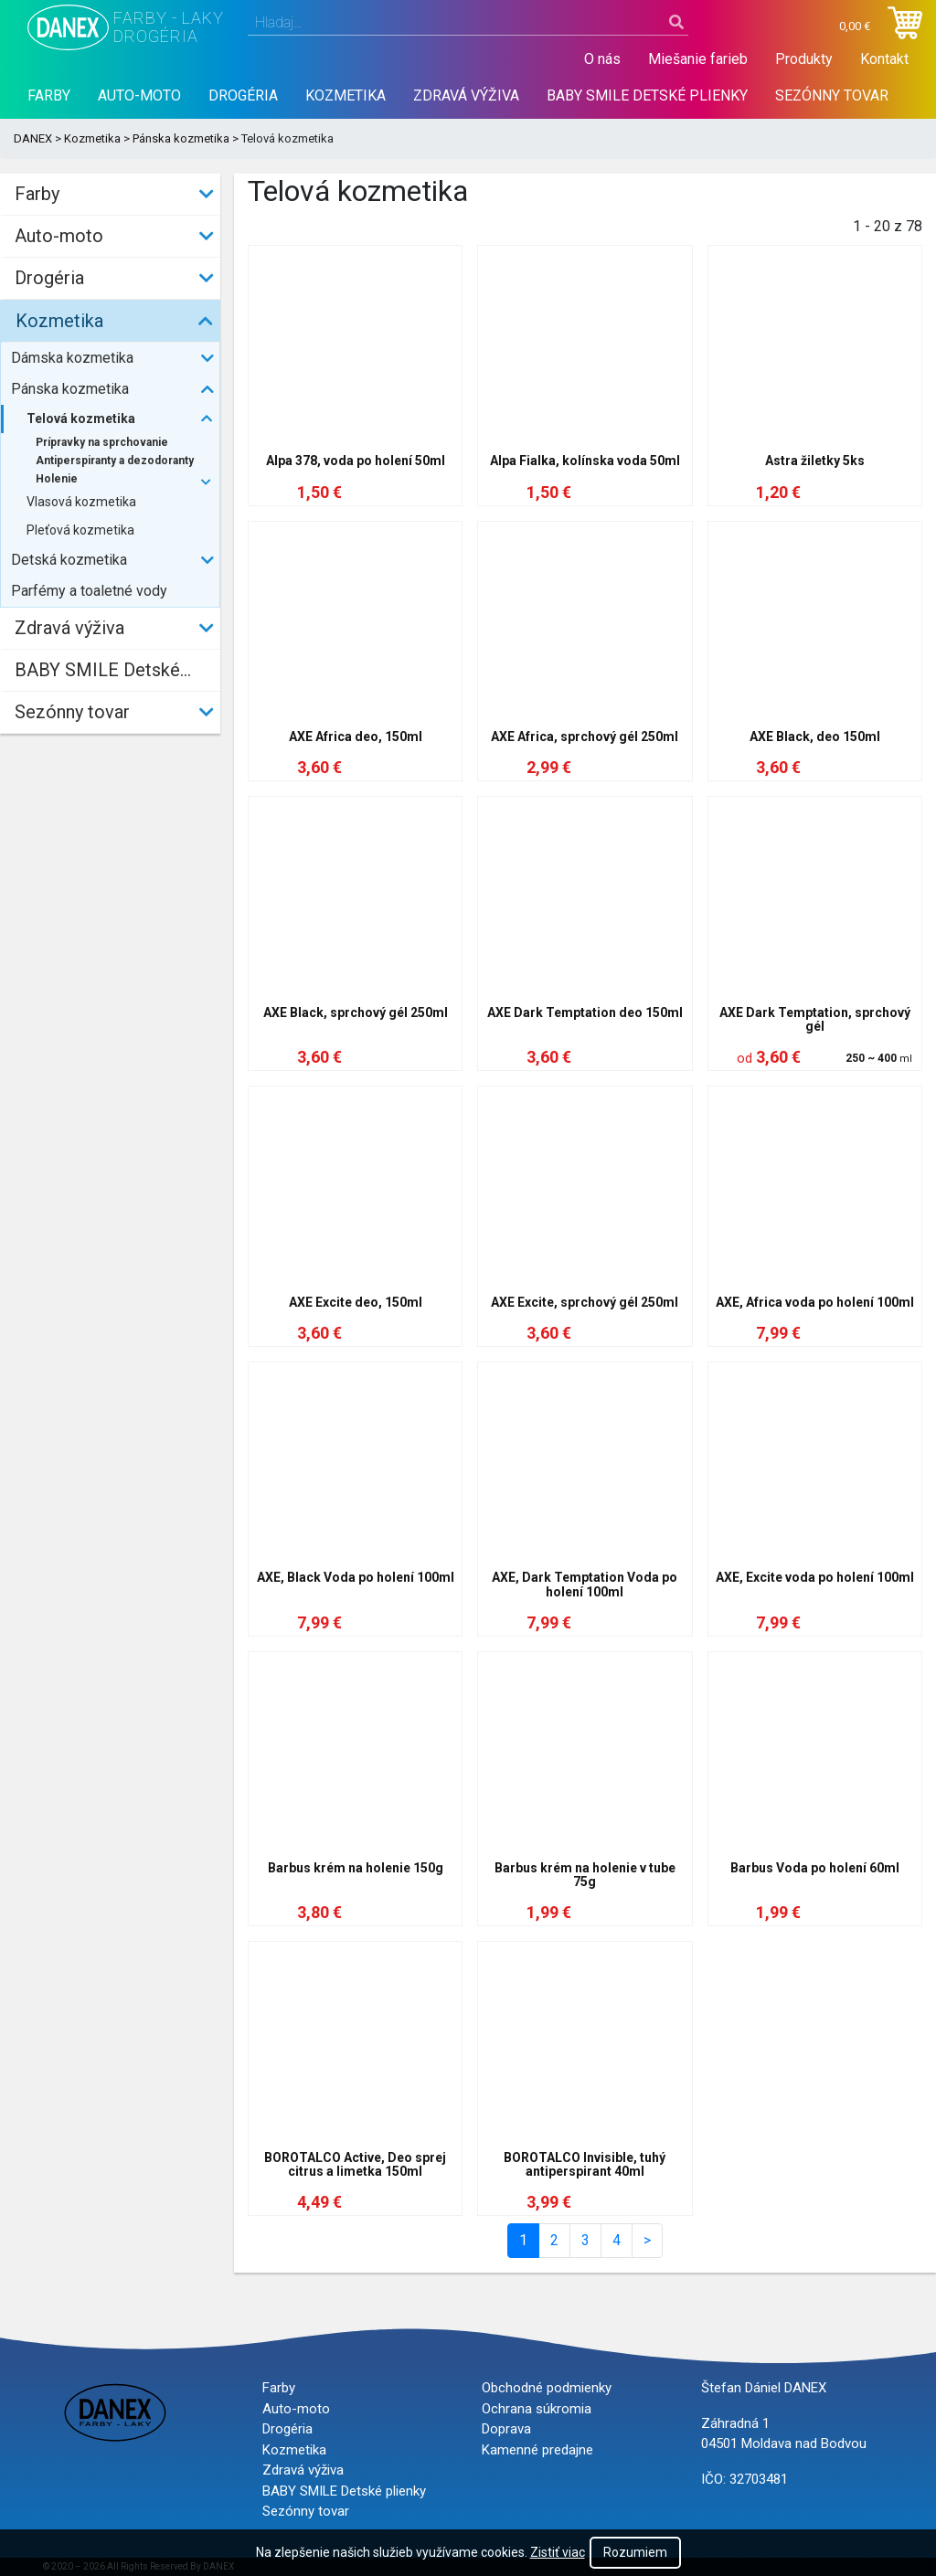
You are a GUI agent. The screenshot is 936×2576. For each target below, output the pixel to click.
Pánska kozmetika (181, 138)
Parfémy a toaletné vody (89, 590)
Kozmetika (345, 95)
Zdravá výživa (466, 95)
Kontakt (884, 59)
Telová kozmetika (81, 418)
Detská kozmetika (69, 559)
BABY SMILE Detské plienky (647, 95)
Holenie (57, 478)
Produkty (804, 59)
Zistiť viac (557, 2552)
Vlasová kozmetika (81, 501)
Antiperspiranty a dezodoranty (115, 460)
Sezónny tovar (831, 95)
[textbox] (468, 23)
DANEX (33, 138)
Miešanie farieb (698, 59)
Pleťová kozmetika (80, 530)
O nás (602, 59)
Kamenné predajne (537, 2450)
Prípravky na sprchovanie (102, 442)
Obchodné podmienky (547, 2388)
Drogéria (243, 95)
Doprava (506, 2429)
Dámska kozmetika (72, 357)
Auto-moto (139, 95)
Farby (48, 95)
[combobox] (468, 23)
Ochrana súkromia (536, 2409)
